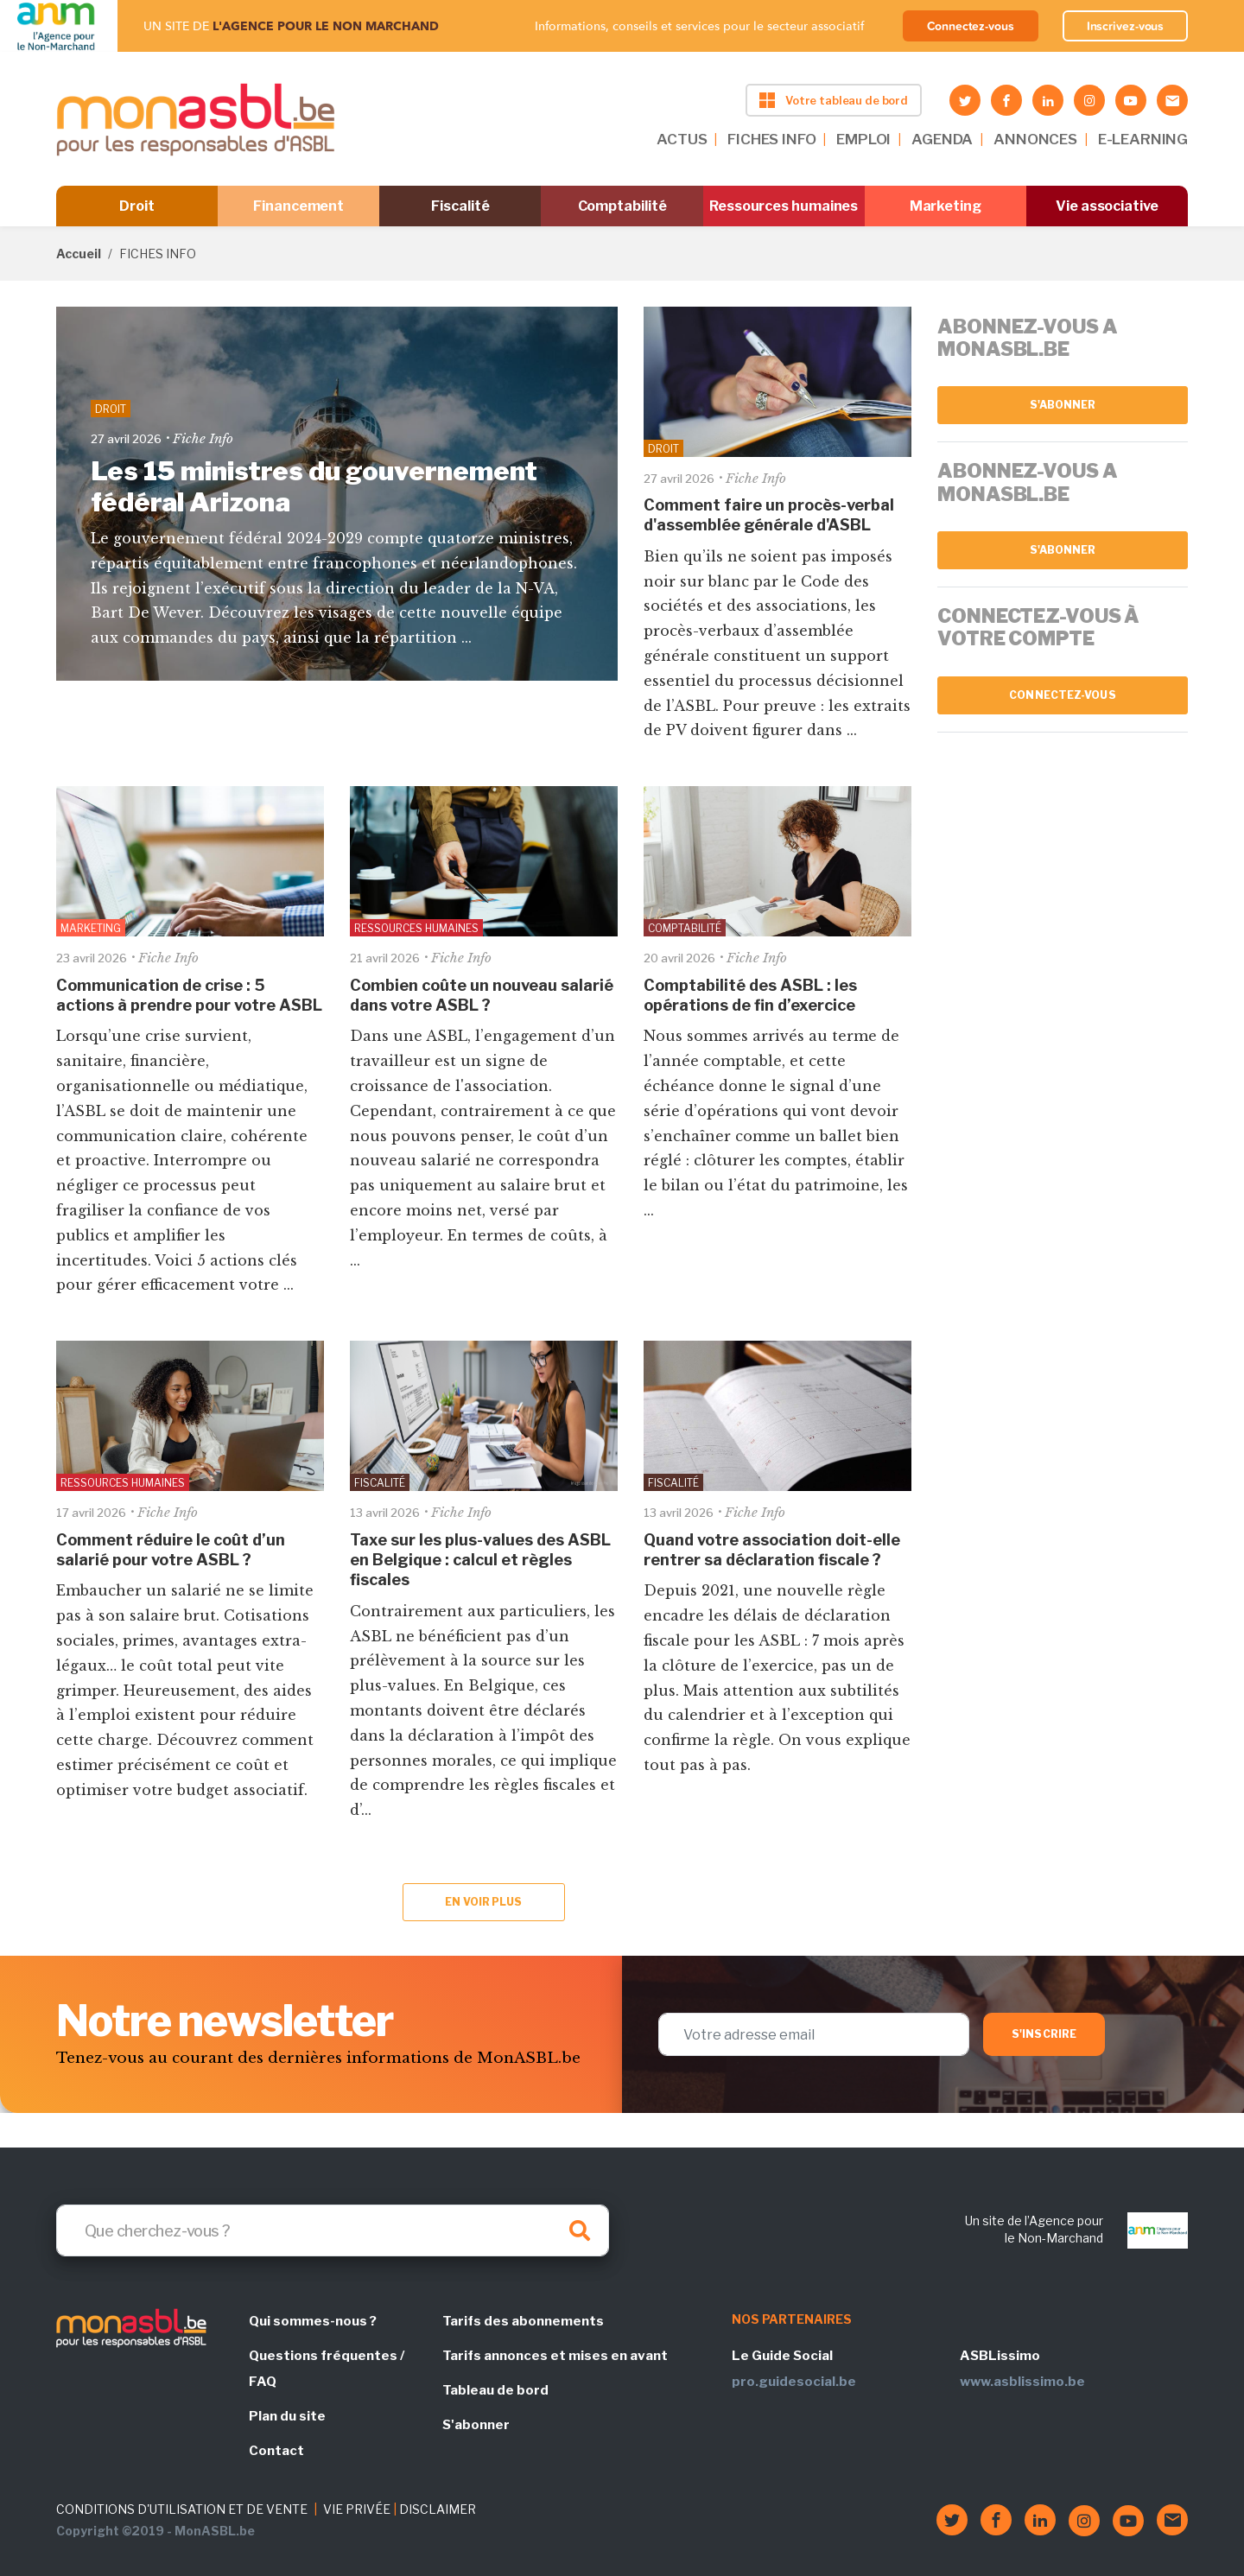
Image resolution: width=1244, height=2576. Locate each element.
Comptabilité (622, 206)
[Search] (332, 2230)
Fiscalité (460, 206)
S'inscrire (1044, 2033)
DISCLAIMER (437, 2509)
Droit (137, 206)
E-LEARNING (1143, 139)
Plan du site (287, 2416)
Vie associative (1107, 206)
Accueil (78, 253)
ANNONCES (1035, 139)
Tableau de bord (495, 2390)
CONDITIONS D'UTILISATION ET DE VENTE (182, 2509)
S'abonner (1063, 404)
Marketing (945, 206)
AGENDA (942, 139)
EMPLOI (863, 139)
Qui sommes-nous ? (313, 2321)
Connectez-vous (970, 26)
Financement (298, 206)
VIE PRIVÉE (356, 2509)
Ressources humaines (783, 206)
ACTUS (682, 139)
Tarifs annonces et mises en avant (555, 2355)
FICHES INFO (771, 139)
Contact (276, 2451)
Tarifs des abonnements (523, 2321)
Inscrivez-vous (1126, 26)
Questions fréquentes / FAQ (326, 2368)
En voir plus (483, 1901)
